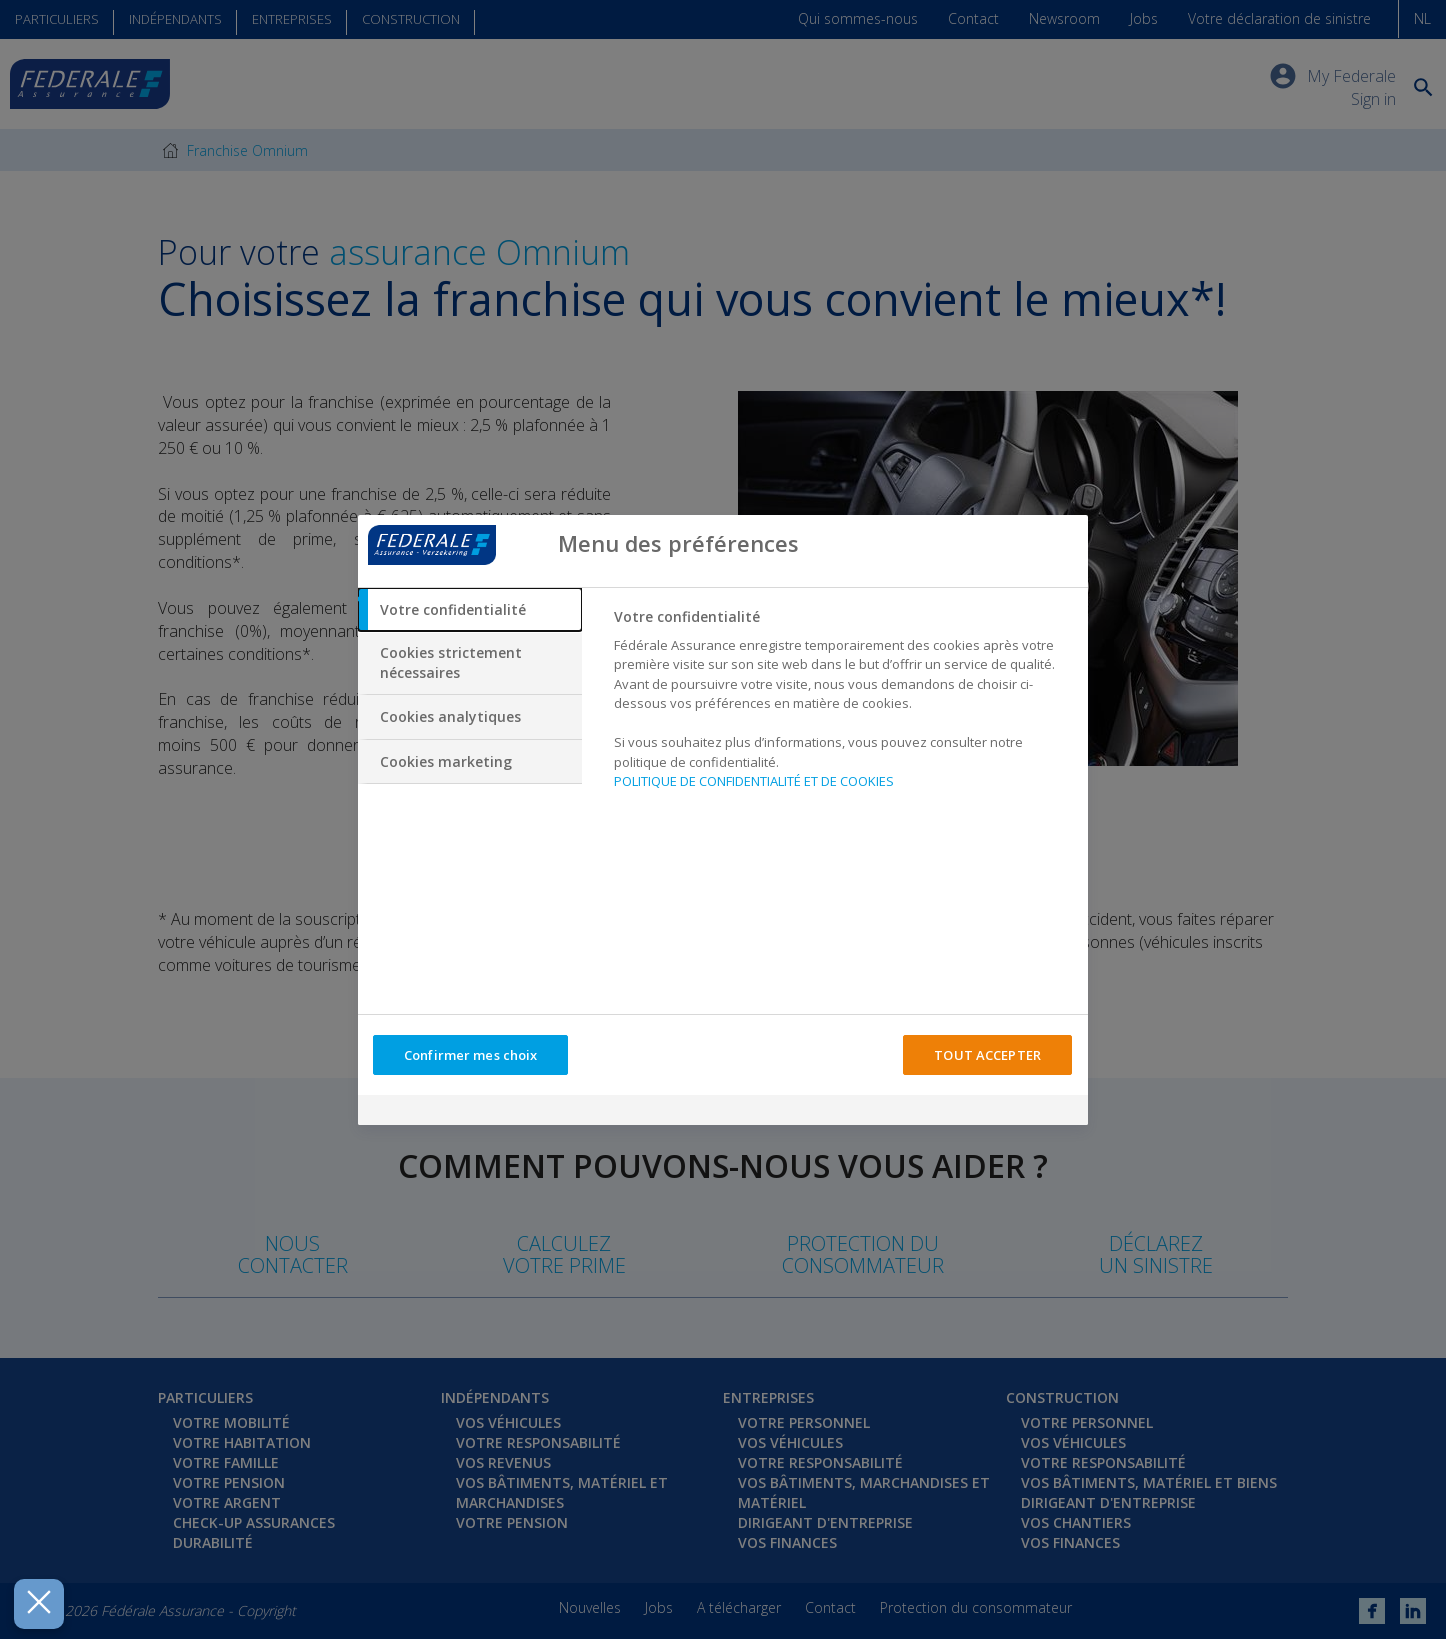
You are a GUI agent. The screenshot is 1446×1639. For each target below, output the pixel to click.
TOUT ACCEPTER (987, 1055)
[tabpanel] (842, 705)
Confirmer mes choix (470, 1055)
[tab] (470, 610)
